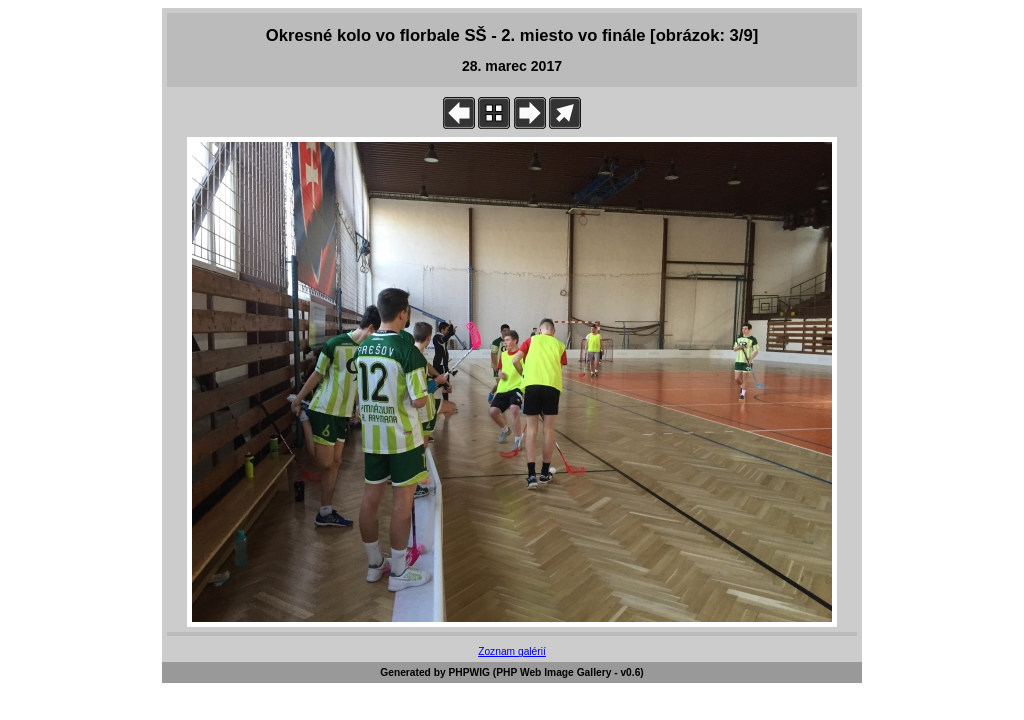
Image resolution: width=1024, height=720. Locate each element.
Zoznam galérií (512, 651)
